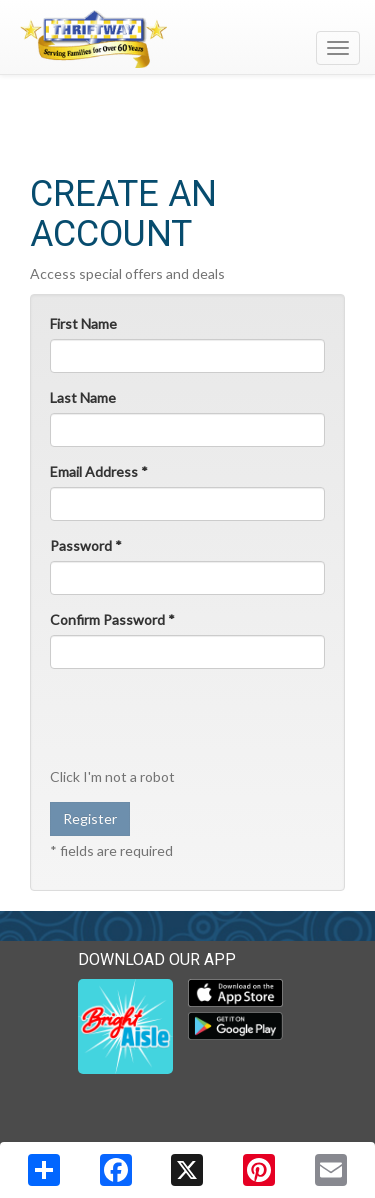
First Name (83, 323)
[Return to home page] (187, 39)
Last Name (83, 397)
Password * (86, 545)
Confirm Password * (112, 619)
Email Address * (99, 471)
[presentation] (179, 717)
